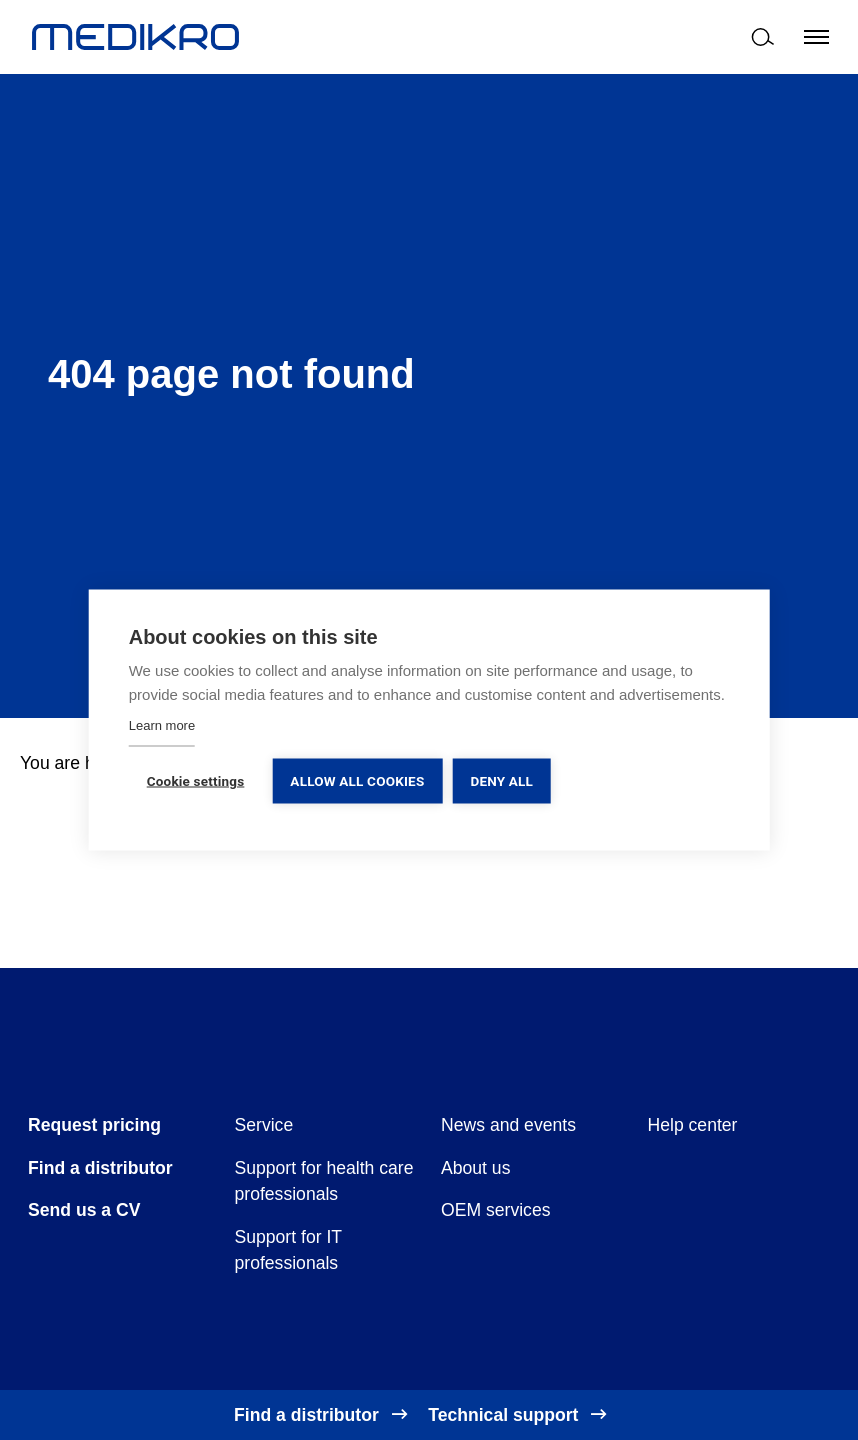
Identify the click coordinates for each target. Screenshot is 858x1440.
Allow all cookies (357, 781)
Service (264, 1125)
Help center (693, 1125)
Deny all (501, 781)
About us (475, 1168)
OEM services (496, 1210)
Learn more (162, 725)
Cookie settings (196, 781)
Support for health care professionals (324, 1181)
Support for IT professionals (288, 1250)
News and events (508, 1125)
